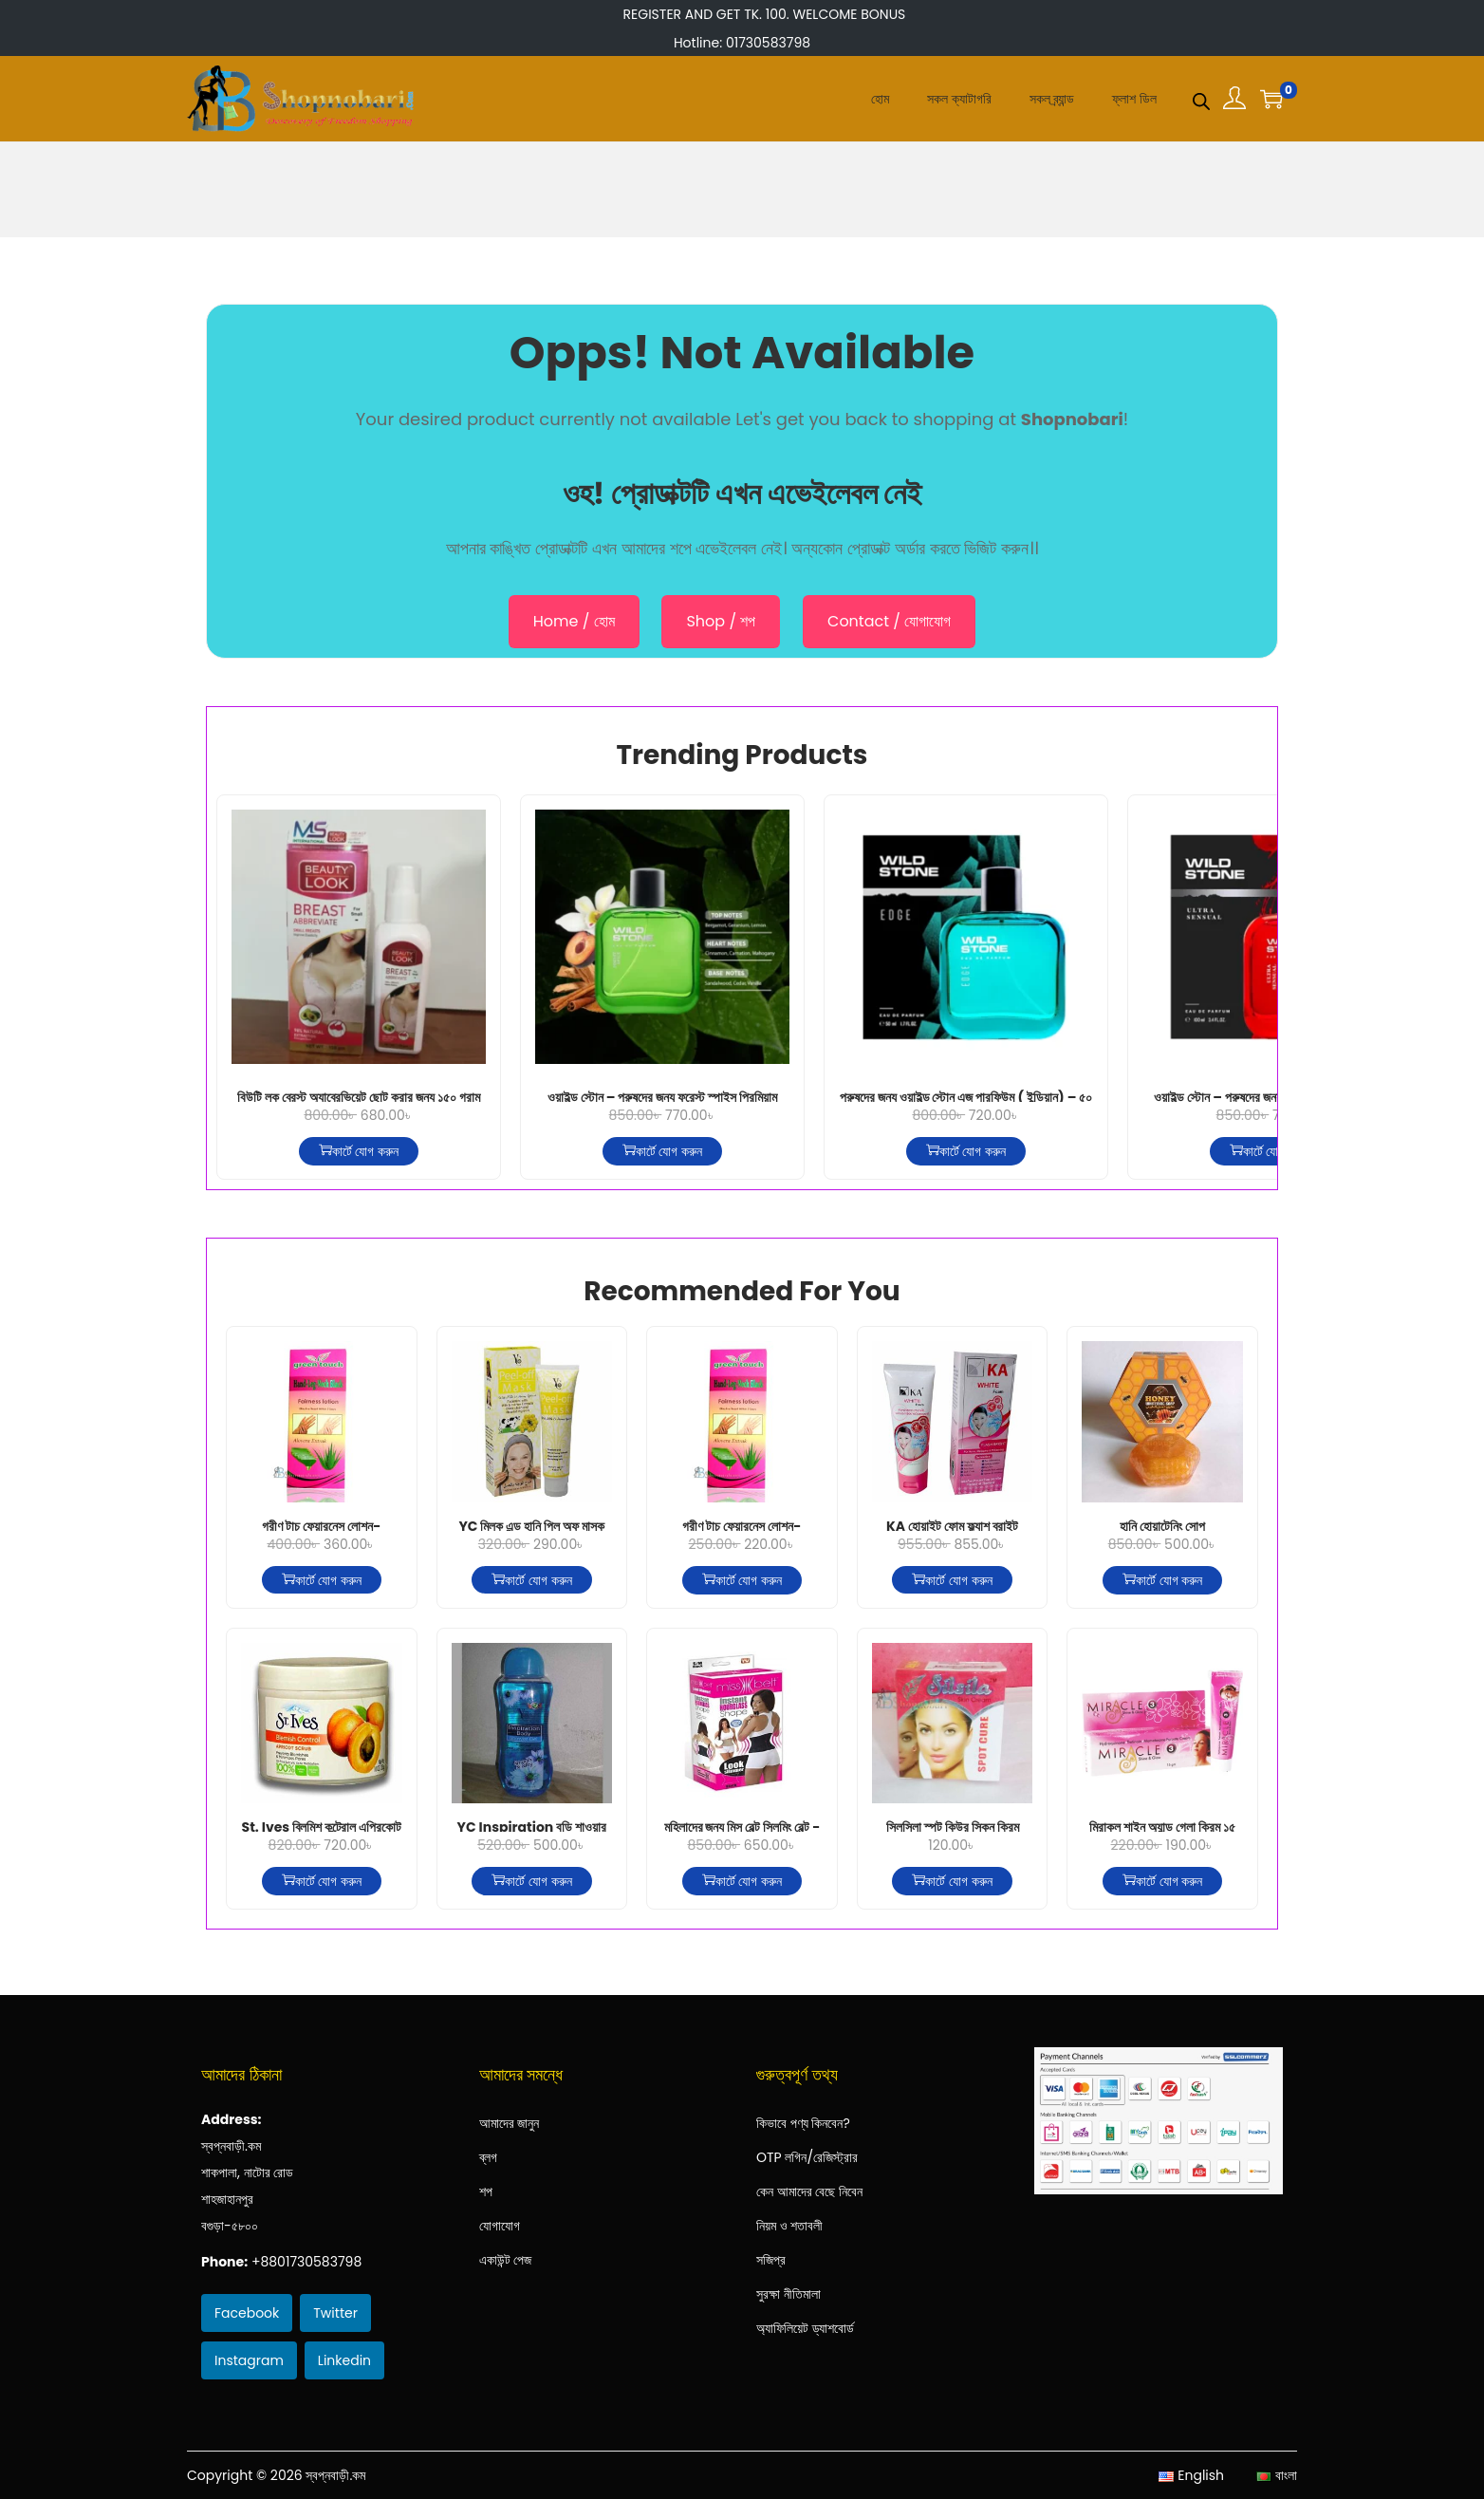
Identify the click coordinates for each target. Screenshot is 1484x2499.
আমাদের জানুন (509, 2123)
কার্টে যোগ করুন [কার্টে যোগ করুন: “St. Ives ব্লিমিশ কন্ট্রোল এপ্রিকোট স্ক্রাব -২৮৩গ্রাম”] (322, 1881)
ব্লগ (488, 2157)
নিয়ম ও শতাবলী (789, 2225)
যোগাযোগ (499, 2225)
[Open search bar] (1201, 97)
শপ (485, 2191)
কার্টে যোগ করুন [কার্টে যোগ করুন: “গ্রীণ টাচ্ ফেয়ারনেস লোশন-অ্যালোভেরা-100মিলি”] (742, 1580)
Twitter (335, 2312)
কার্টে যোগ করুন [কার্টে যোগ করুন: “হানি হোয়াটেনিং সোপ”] (1162, 1580)
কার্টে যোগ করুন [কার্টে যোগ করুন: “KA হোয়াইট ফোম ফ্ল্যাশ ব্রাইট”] (952, 1580)
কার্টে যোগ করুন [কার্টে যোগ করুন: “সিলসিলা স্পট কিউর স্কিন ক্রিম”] (952, 1881)
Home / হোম (574, 621)
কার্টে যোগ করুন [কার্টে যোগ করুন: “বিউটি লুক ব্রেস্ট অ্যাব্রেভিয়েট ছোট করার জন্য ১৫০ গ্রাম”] (359, 1151)
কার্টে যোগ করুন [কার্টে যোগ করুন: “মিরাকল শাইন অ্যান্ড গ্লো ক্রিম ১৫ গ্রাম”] (1162, 1881)
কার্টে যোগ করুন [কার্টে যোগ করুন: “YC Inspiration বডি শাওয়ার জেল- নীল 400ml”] (531, 1881)
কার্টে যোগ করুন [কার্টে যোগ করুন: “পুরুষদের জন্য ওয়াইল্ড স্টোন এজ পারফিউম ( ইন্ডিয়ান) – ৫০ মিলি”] (966, 1151)
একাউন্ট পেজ (505, 2259)
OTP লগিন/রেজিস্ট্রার (807, 2157)
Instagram (249, 2360)
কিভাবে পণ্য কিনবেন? (803, 2123)
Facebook (246, 2312)
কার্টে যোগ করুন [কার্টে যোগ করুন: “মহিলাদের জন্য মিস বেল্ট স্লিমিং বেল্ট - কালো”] (742, 1881)
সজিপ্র (771, 2259)
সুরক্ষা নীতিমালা (788, 2294)
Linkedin (344, 2360)
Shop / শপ (720, 621)
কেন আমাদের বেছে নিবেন (809, 2191)
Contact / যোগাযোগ (889, 621)
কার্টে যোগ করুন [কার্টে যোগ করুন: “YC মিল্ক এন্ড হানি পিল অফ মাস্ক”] (531, 1580)
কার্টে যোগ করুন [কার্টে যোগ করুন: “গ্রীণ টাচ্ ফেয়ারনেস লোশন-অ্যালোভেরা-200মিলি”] (322, 1580)
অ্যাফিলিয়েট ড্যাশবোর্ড (805, 2328)
